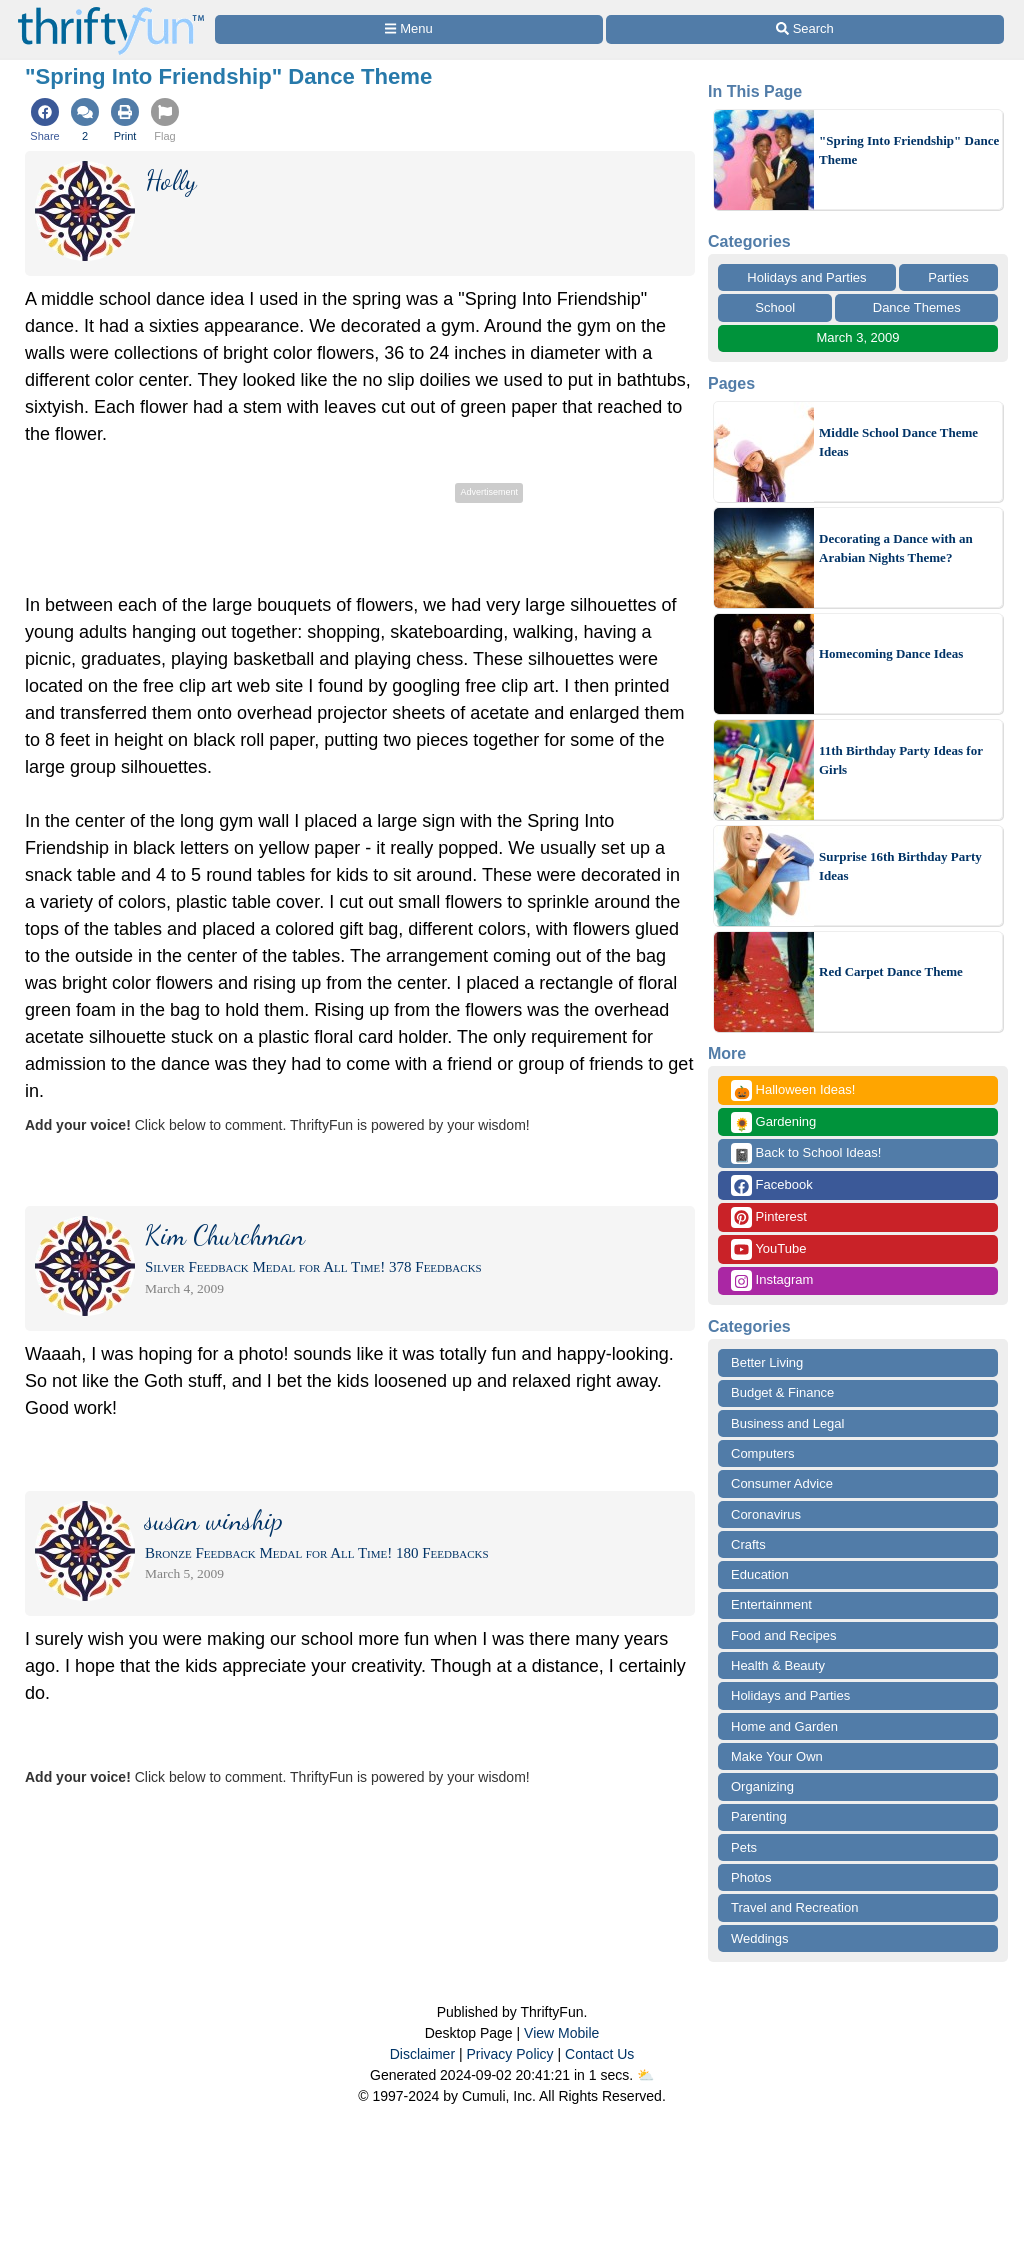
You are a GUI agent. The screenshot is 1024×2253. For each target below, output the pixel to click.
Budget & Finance (782, 1392)
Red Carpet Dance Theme (891, 971)
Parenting (759, 1816)
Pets (744, 1847)
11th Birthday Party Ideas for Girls (901, 760)
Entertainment (771, 1604)
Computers (763, 1453)
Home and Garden (784, 1726)
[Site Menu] (409, 29)
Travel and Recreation (794, 1907)
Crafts (748, 1544)
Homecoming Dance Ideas (891, 653)
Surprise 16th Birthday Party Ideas (900, 866)
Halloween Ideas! (793, 1090)
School (775, 307)
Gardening (773, 1122)
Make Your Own (777, 1756)
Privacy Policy (509, 2054)
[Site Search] (805, 29)
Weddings (760, 1938)
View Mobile (561, 2033)
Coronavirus (766, 1514)
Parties (948, 277)
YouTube (768, 1249)
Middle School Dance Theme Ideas (898, 442)
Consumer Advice (782, 1483)
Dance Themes (917, 307)
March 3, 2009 (857, 337)
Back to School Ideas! (806, 1153)
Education (760, 1574)
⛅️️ (645, 2075)
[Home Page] (111, 11)
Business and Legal (787, 1423)
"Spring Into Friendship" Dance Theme (909, 150)
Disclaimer (422, 2054)
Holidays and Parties (806, 277)
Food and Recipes (784, 1635)
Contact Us (599, 2054)
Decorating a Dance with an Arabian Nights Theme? (896, 548)
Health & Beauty (778, 1665)
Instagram (772, 1280)
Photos (751, 1877)
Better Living (767, 1362)
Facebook (772, 1185)
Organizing (762, 1786)
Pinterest (769, 1217)
